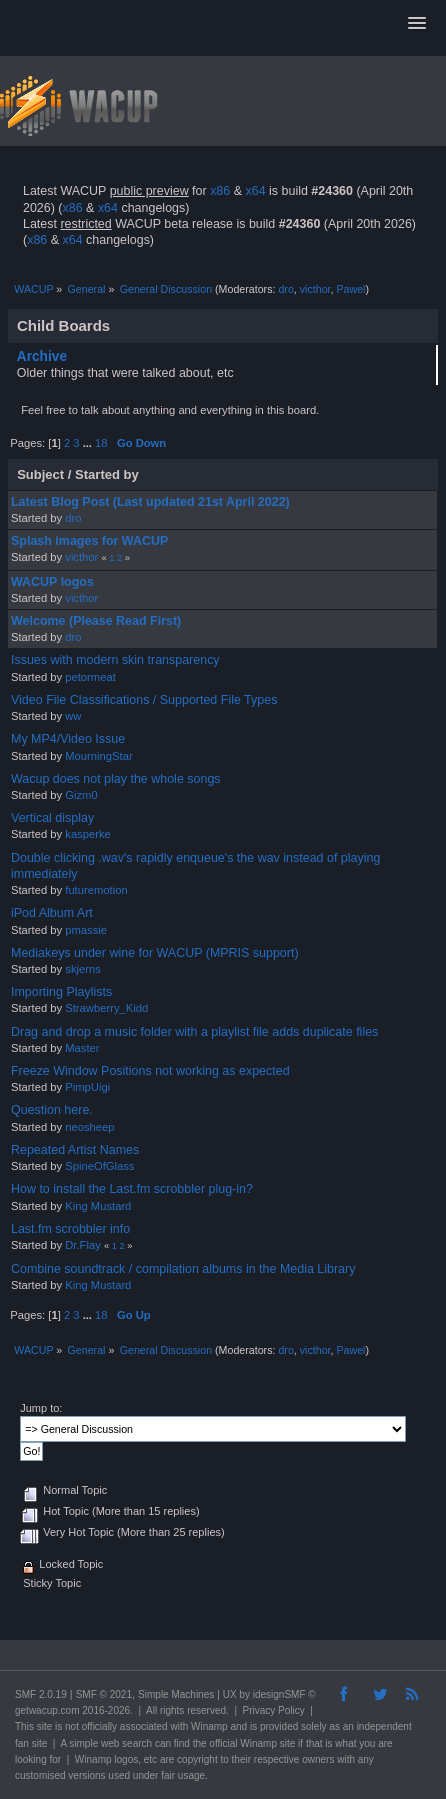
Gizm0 (81, 795)
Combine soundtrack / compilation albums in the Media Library (183, 1269)
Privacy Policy (274, 1710)
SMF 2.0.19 (41, 1694)
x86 (220, 191)
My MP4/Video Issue (68, 739)
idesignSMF (279, 1694)
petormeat (90, 677)
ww (73, 716)
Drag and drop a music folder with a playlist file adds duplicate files (194, 1032)
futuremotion (96, 890)
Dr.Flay (83, 1245)
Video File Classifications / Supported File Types (144, 700)
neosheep (89, 1127)
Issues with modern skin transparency (115, 660)
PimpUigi (87, 1087)
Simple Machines (176, 1694)
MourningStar (98, 756)
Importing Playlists (61, 992)
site (45, 1726)
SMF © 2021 (104, 1694)
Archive (42, 356)
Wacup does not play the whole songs (116, 779)
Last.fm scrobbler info (70, 1229)
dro (285, 289)
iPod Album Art (52, 913)
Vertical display (52, 818)
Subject (40, 474)
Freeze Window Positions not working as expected (150, 1071)
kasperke (88, 834)
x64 (255, 191)
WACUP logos (52, 582)
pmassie (86, 930)
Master (82, 1048)
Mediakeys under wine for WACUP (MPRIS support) (155, 953)
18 (101, 443)
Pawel (350, 289)
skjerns (83, 969)
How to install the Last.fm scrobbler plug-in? (132, 1189)
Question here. (52, 1110)
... (89, 443)
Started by (107, 474)
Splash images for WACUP (89, 541)
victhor (315, 289)
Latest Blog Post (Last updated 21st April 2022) (150, 502)
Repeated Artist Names (75, 1150)
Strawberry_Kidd (106, 1008)
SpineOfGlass (99, 1166)
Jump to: (41, 1408)
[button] (417, 24)
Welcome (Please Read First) (96, 621)
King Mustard (98, 1206)
